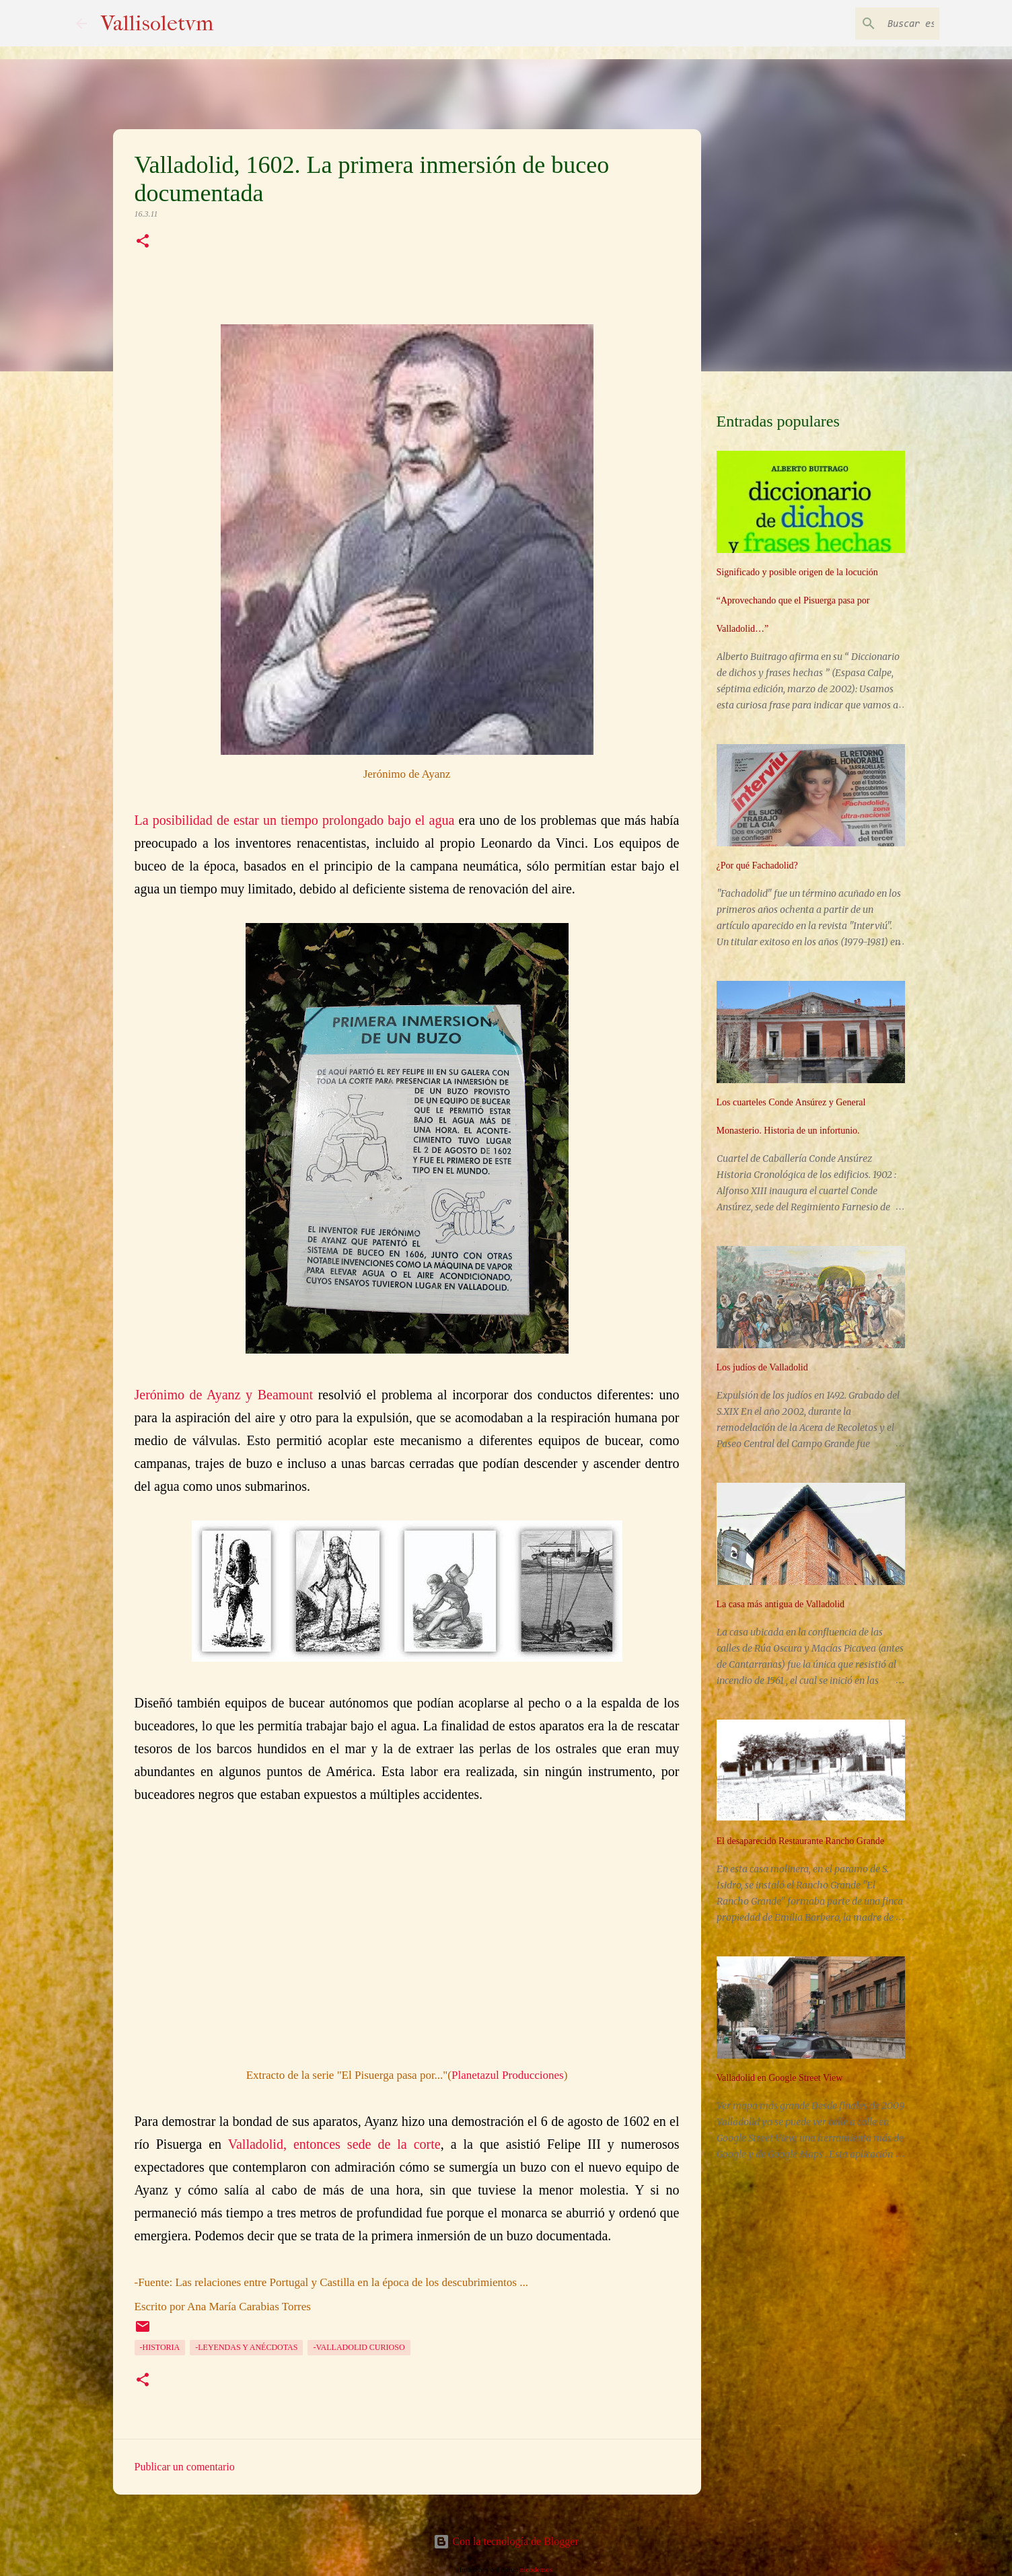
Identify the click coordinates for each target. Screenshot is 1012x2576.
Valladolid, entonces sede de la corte (334, 2144)
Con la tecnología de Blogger (506, 2541)
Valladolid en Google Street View (780, 2078)
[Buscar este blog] (868, 23)
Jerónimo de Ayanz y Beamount (224, 1394)
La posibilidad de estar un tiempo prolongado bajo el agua (295, 820)
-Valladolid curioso (358, 2347)
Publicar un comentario (185, 2466)
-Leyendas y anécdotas (246, 2347)
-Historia (160, 2347)
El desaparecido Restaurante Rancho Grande (801, 1841)
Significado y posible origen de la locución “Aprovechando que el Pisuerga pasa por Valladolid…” (797, 600)
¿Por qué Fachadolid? (757, 865)
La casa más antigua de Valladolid (781, 1604)
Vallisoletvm (156, 23)
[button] (143, 242)
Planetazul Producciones (507, 2075)
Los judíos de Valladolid (762, 1367)
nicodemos (536, 2569)
